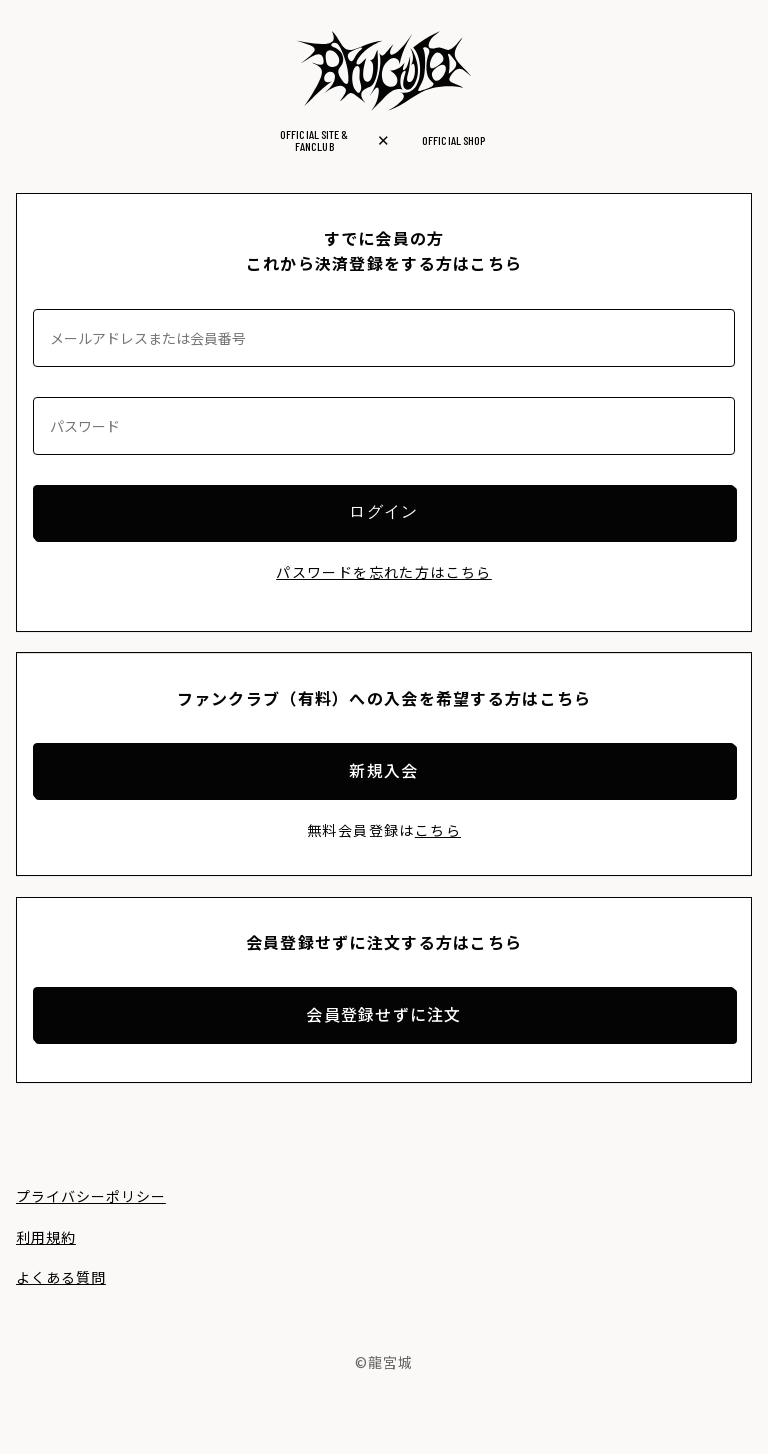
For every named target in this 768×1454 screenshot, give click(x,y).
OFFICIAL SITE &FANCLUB (314, 140)
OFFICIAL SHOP (453, 140)
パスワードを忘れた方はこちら (384, 572)
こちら (438, 830)
